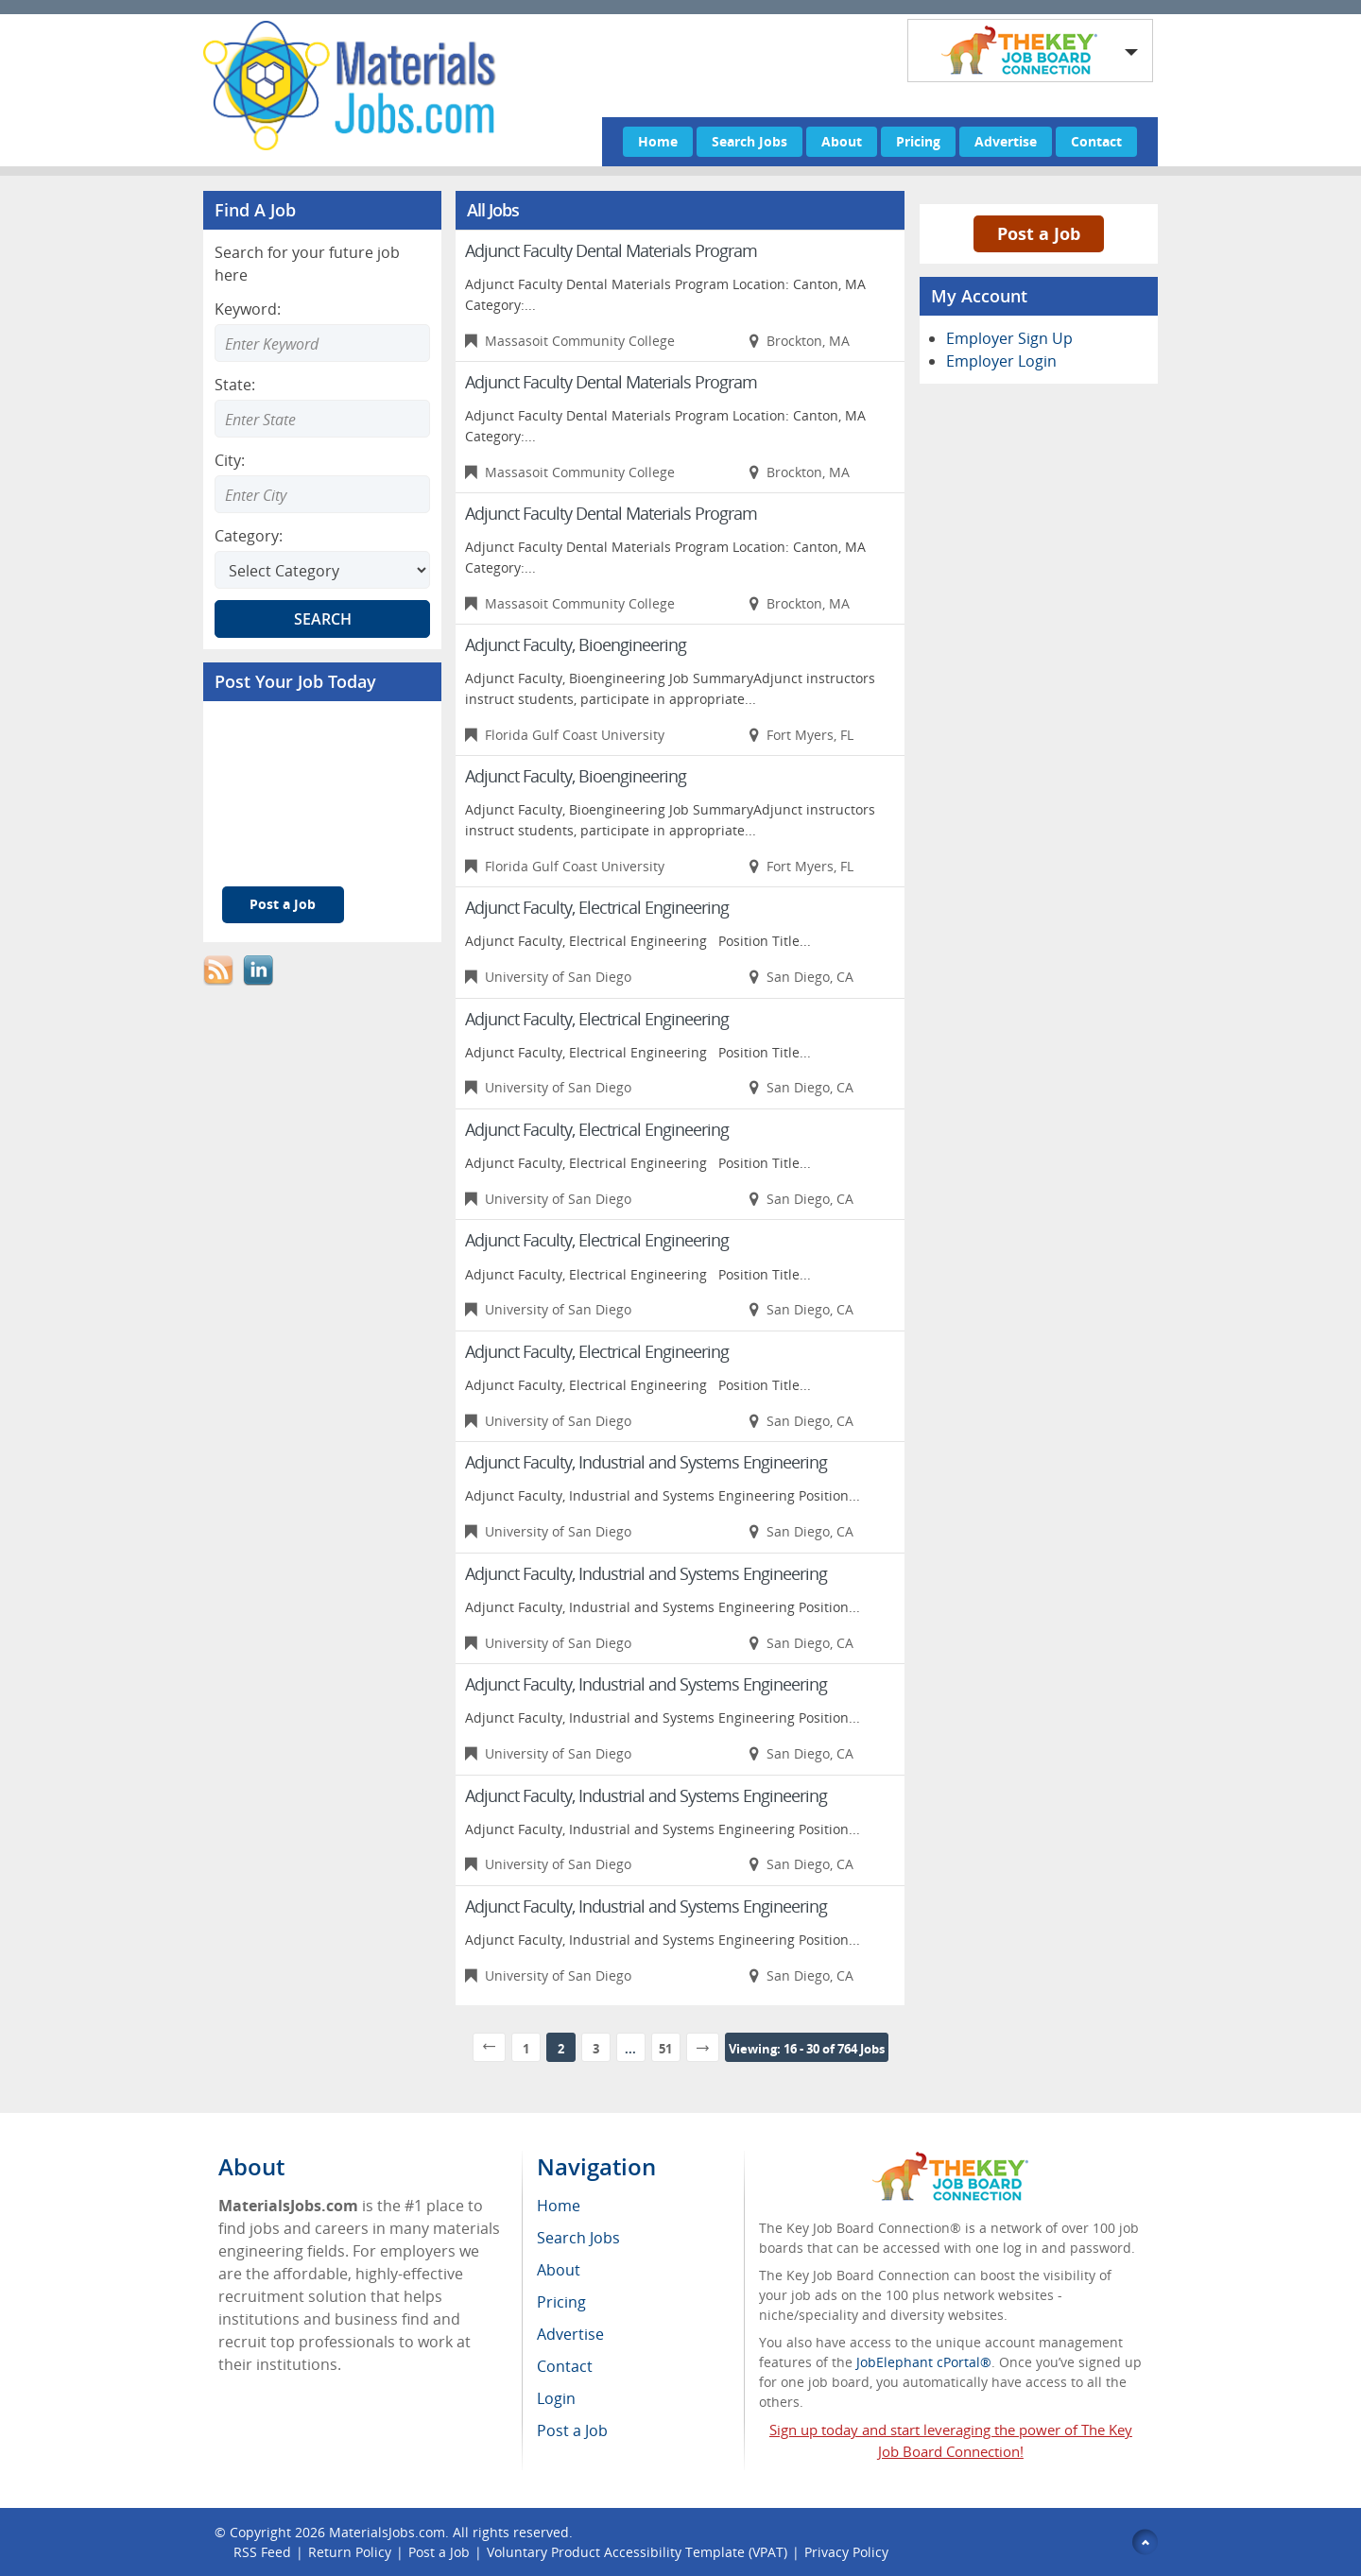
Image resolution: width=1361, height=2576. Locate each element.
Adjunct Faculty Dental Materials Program (611, 250)
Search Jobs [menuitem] (578, 2237)
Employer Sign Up (1009, 338)
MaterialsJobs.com (387, 2532)
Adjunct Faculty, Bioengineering (575, 644)
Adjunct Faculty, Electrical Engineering (597, 907)
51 (665, 2048)
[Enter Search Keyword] (322, 343)
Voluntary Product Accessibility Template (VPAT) (637, 2552)
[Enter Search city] (322, 494)
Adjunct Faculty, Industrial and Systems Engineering (646, 1462)
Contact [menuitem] (565, 2366)
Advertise (1005, 141)
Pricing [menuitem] (561, 2302)
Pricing (918, 141)
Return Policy (349, 2552)
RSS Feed (262, 2552)
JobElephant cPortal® (923, 2362)
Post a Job (283, 904)
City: (230, 460)
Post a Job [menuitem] (572, 2430)
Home (658, 141)
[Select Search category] (322, 570)
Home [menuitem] (558, 2205)
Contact (1096, 141)
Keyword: (248, 309)
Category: (249, 535)
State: (235, 384)
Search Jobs (749, 141)
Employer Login (1001, 361)
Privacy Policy (848, 2552)
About (841, 141)
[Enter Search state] (322, 419)
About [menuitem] (558, 2269)
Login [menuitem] (556, 2398)
